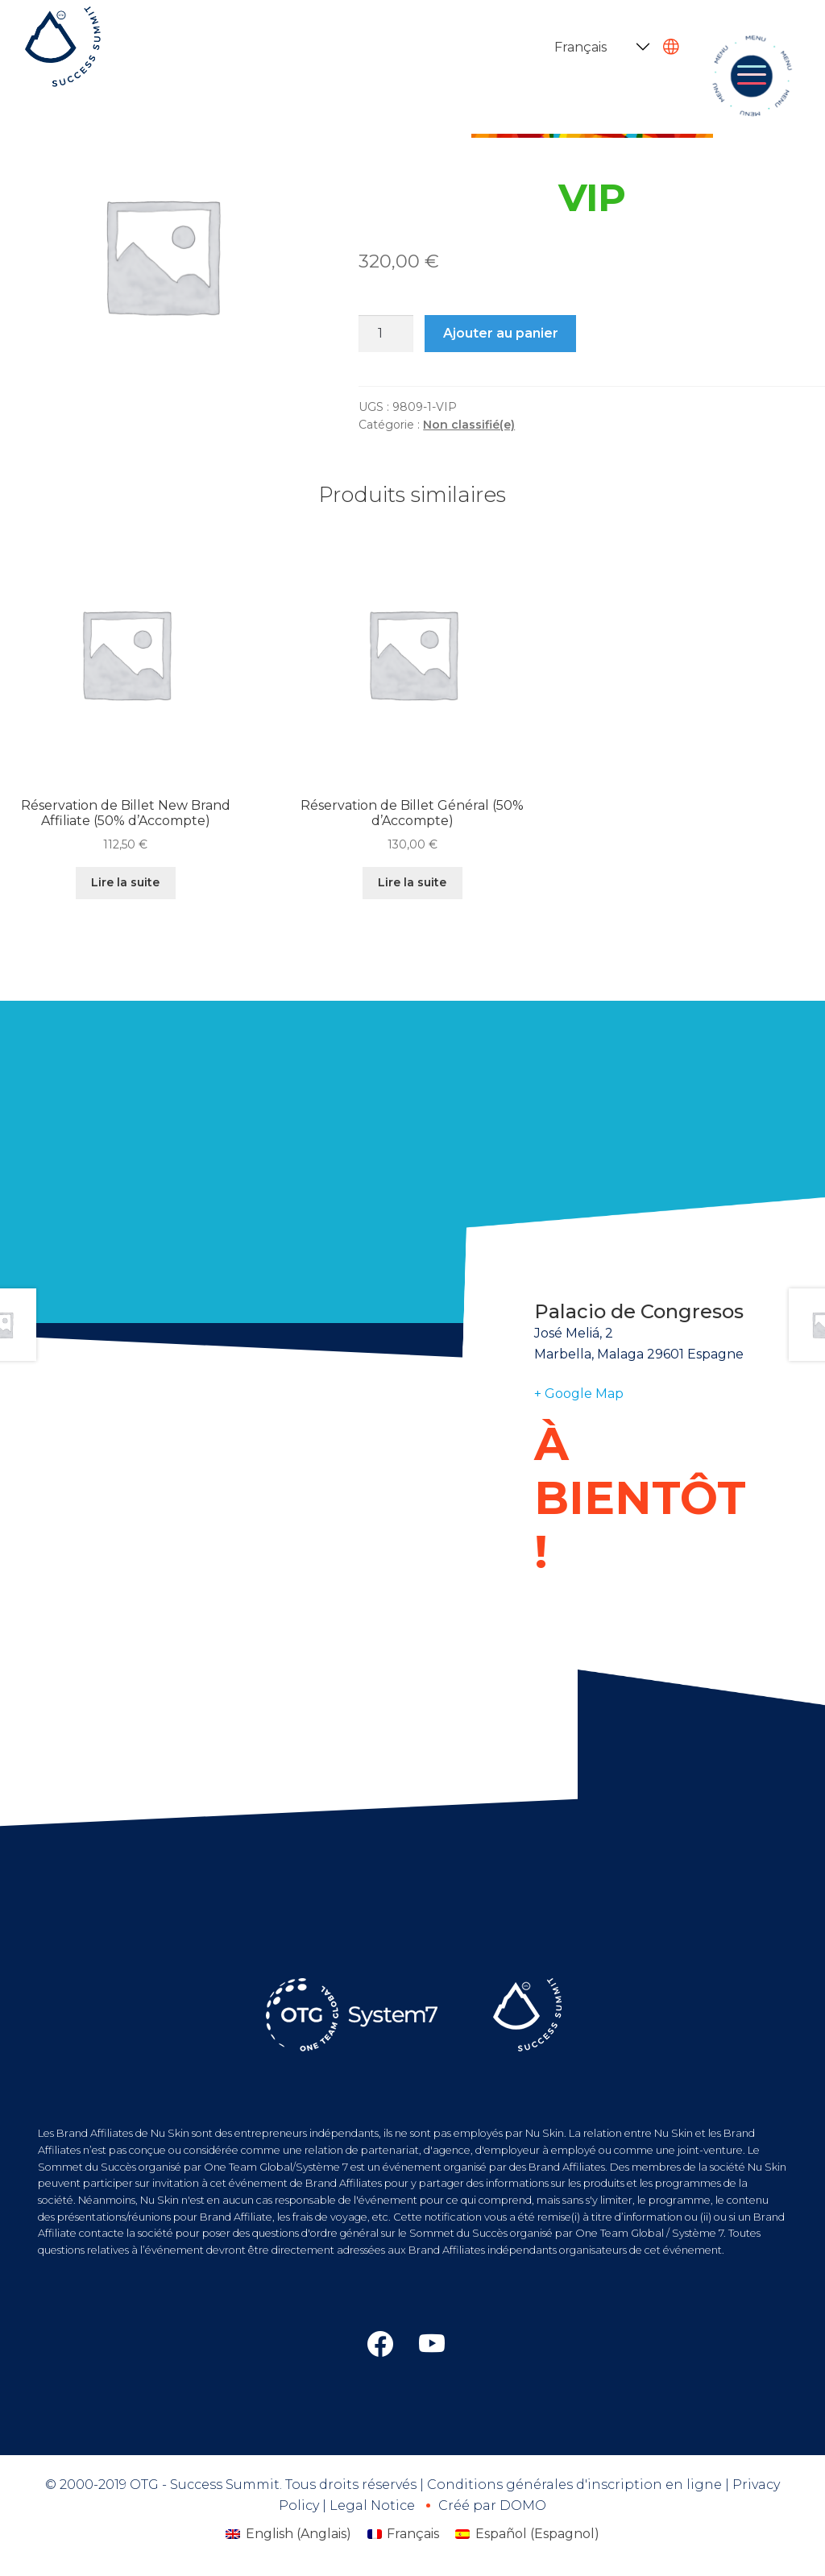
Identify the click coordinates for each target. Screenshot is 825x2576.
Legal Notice (372, 2505)
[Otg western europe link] (432, 2345)
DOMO (523, 2505)
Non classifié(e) (469, 424)
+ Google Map (579, 1393)
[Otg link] (380, 2345)
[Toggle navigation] (752, 76)
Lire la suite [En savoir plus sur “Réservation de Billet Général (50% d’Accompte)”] (412, 882)
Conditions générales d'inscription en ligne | (579, 2484)
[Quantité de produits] (386, 333)
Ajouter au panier (500, 333)
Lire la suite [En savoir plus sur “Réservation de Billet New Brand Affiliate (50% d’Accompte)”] (125, 882)
